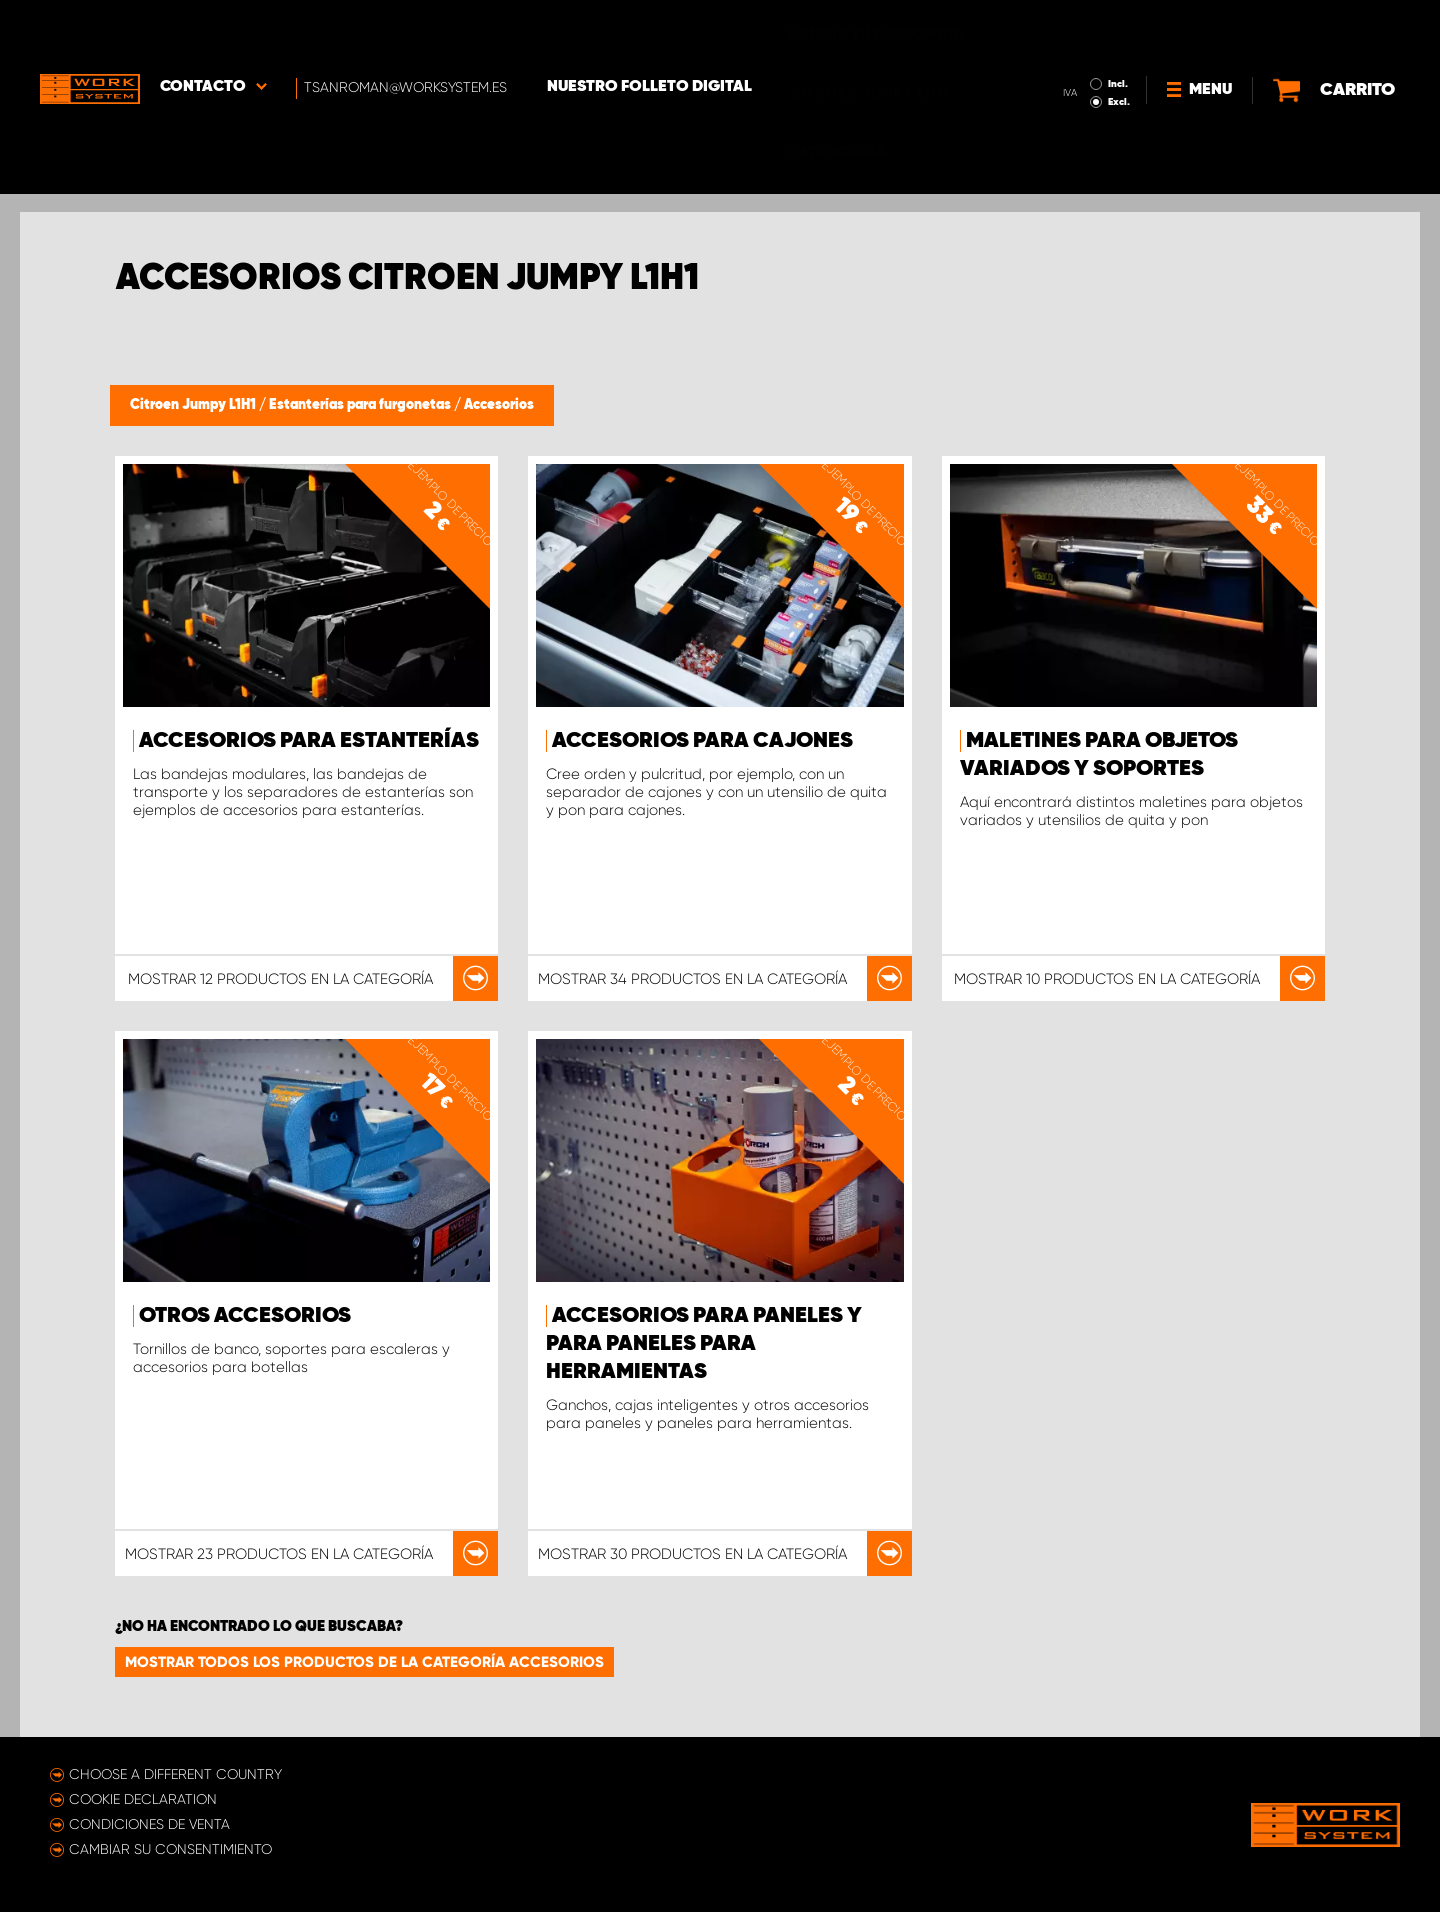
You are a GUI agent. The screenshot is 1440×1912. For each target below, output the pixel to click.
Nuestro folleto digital (649, 31)
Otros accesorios (245, 1316)
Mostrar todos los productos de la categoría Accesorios (364, 1662)
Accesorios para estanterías (309, 741)
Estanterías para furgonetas (361, 405)
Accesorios (499, 405)
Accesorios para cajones (702, 741)
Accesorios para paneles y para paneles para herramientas (704, 1344)
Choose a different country (175, 1774)
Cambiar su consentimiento (170, 1849)
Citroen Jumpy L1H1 (194, 405)
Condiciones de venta (149, 1824)
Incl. (1118, 28)
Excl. (1119, 46)
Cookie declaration (143, 1799)
